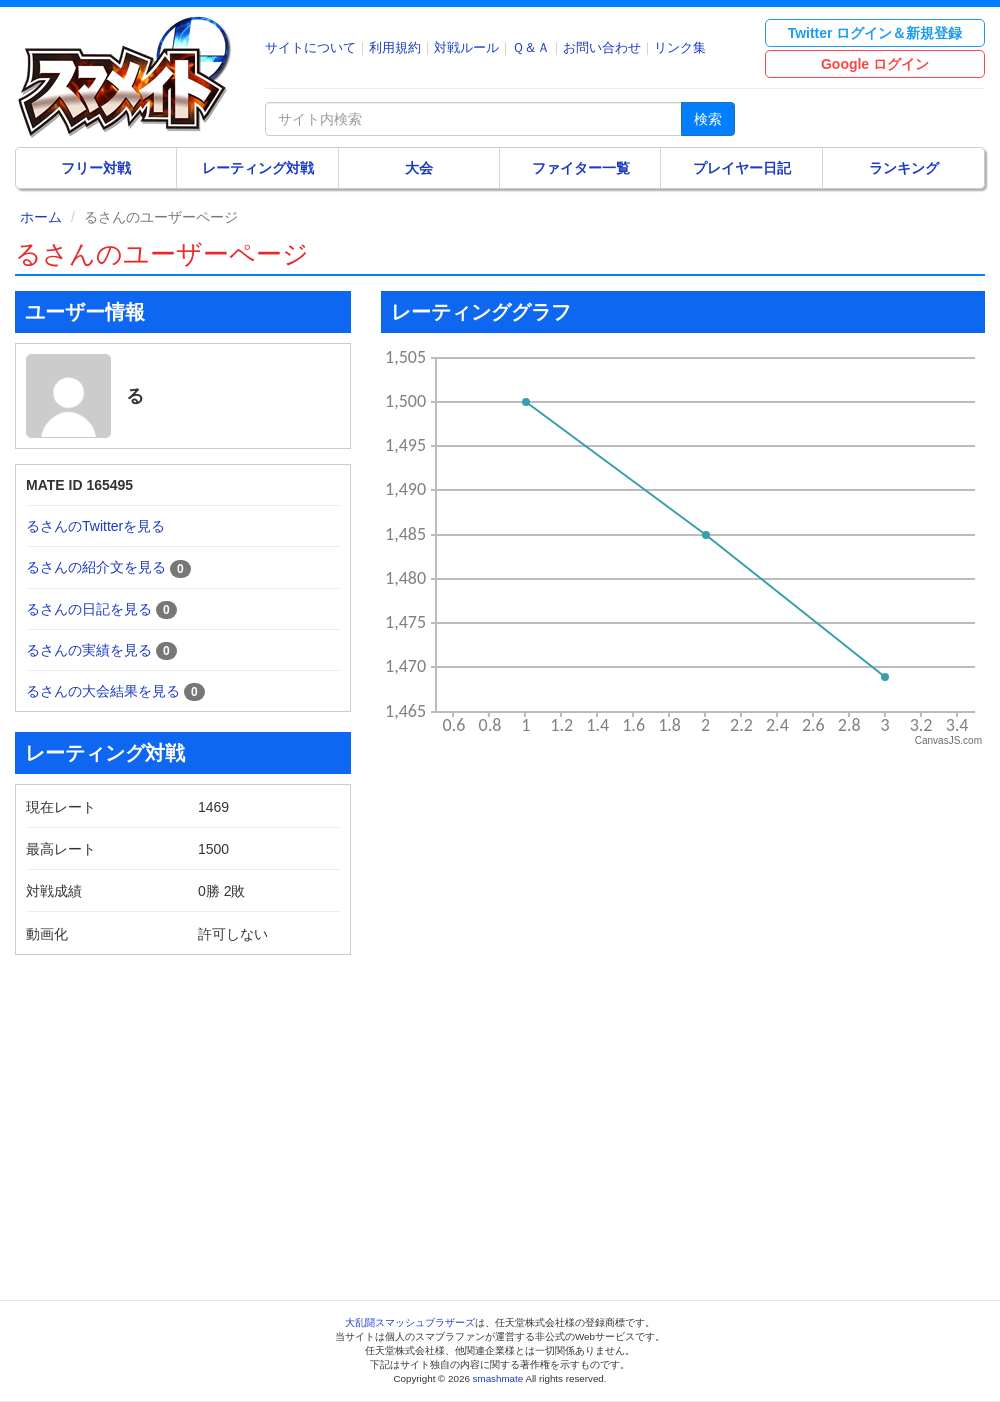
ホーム (41, 217)
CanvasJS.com (948, 740)
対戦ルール (466, 47)
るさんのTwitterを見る (95, 526)
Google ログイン (875, 64)
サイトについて (310, 47)
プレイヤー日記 (742, 168)
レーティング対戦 (258, 168)
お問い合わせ (602, 47)
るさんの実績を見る (89, 650)
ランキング (904, 168)
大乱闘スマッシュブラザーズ (410, 1322)
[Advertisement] (183, 1110)
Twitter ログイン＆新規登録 (875, 33)
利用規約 (395, 47)
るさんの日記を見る (89, 609)
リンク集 (680, 47)
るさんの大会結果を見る (103, 691)
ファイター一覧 (581, 168)
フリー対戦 (96, 168)
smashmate (498, 1378)
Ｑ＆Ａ (531, 47)
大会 (419, 168)
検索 (708, 119)
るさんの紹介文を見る (96, 567)
